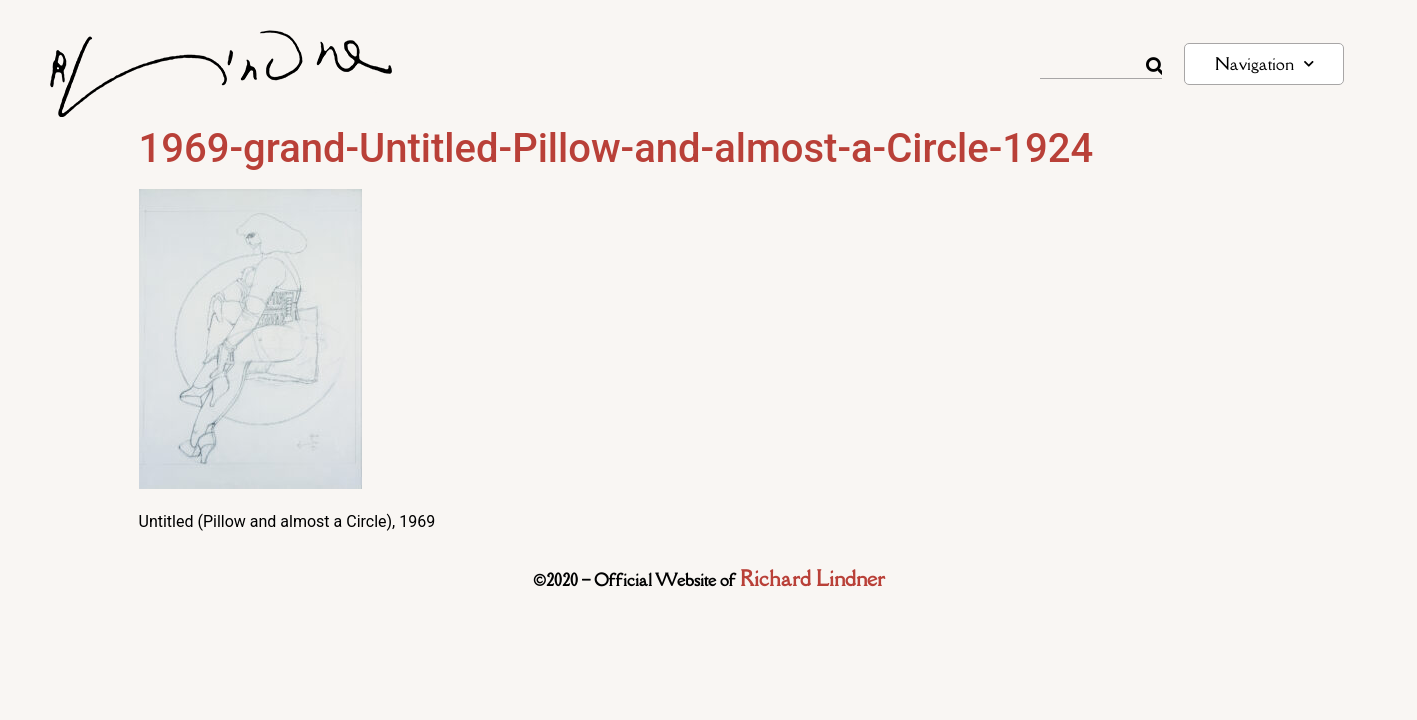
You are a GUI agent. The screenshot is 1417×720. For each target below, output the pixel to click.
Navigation (1264, 63)
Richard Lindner (812, 578)
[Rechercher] (1154, 66)
